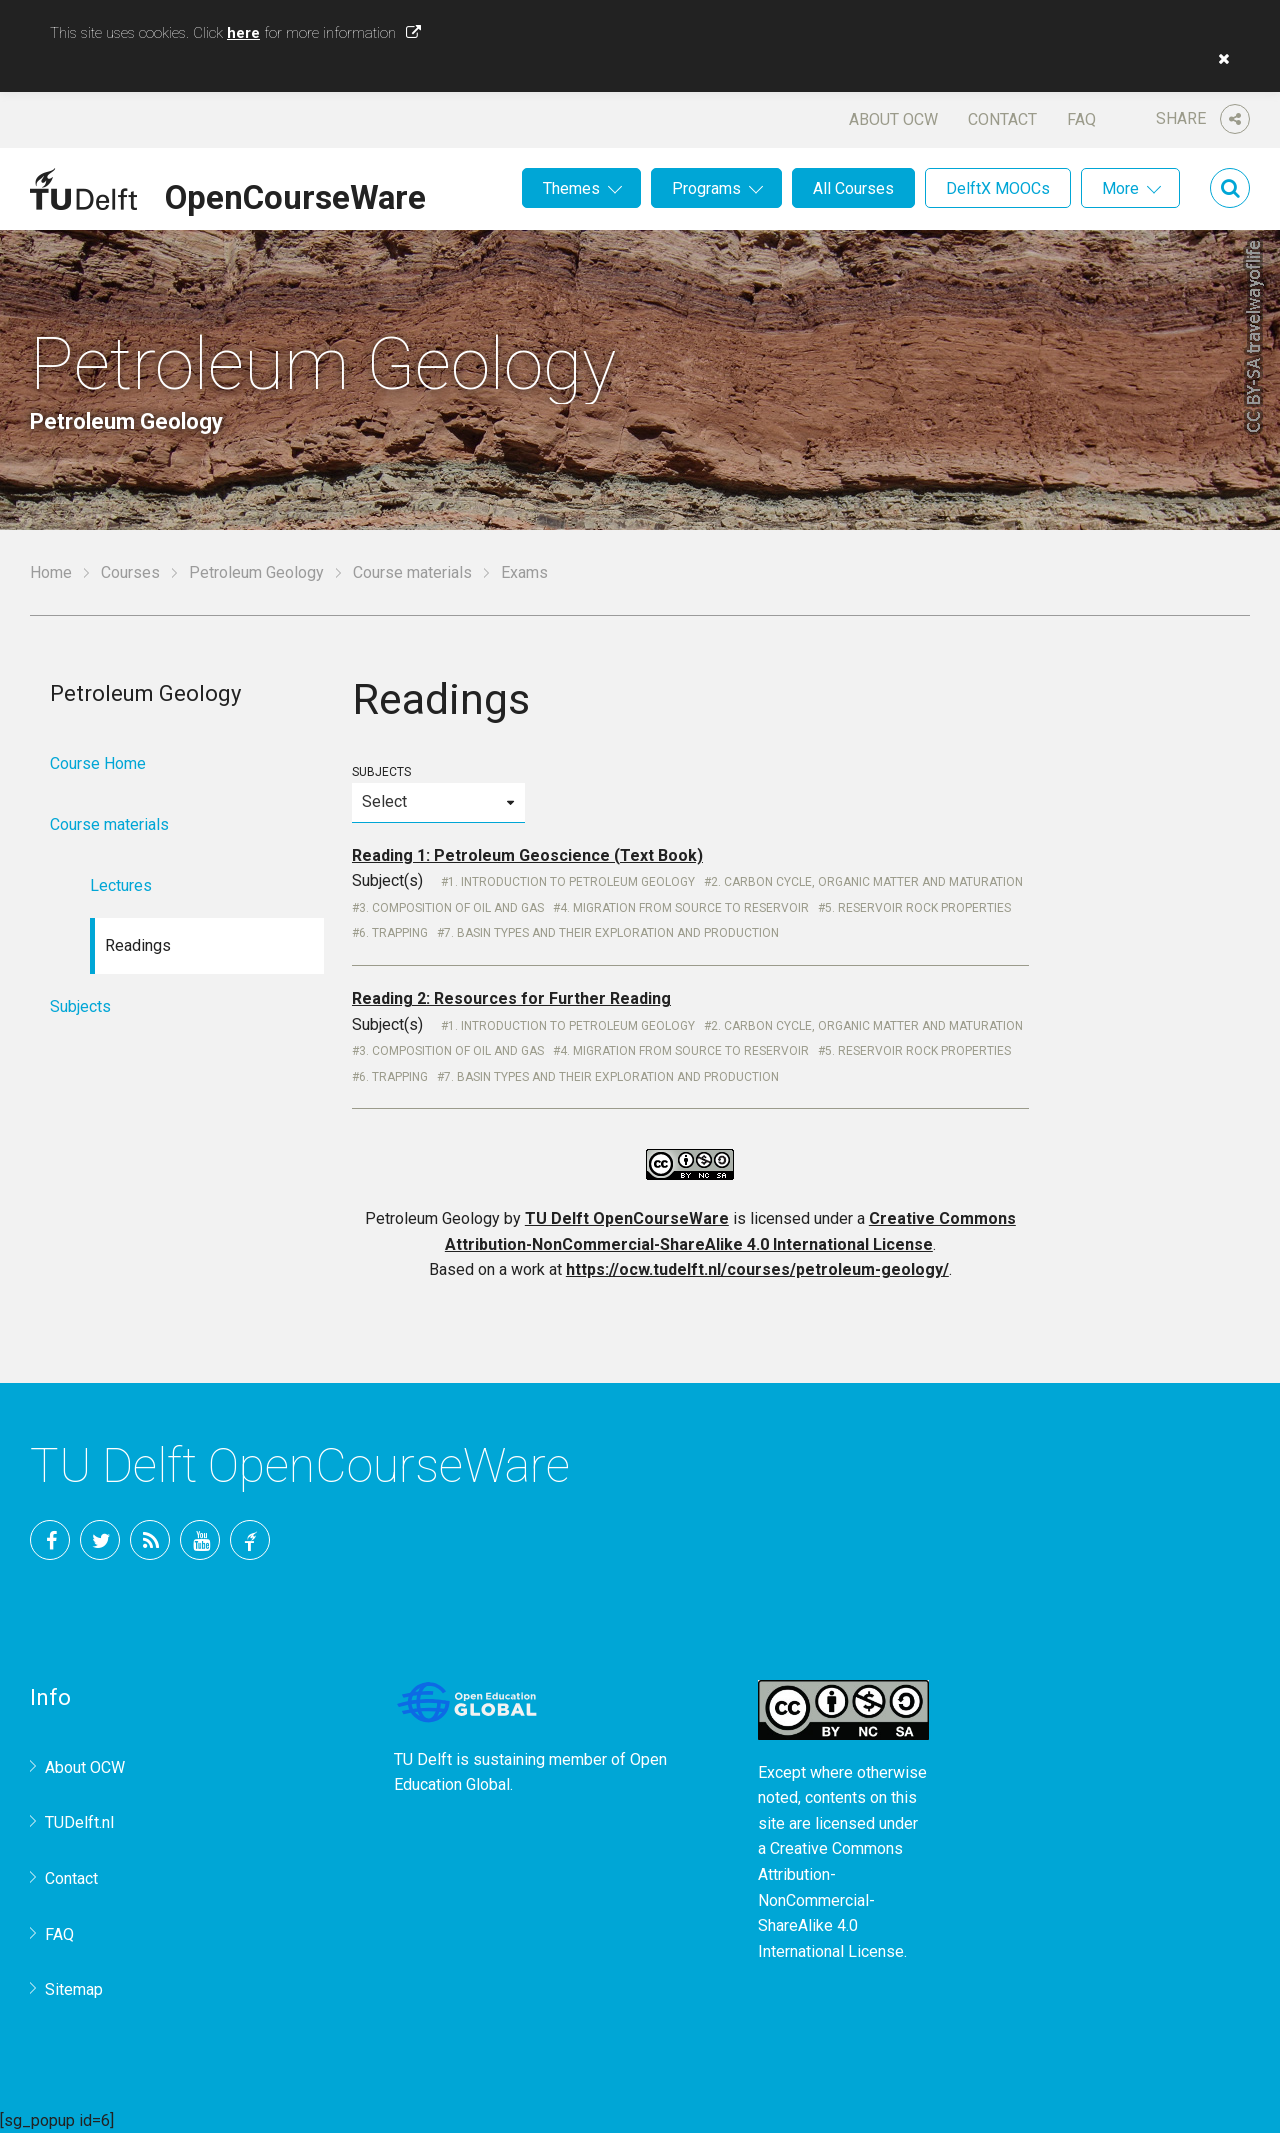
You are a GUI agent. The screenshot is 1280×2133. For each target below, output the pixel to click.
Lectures (121, 885)
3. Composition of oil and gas (451, 908)
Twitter (100, 1540)
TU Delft (250, 1540)
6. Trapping (393, 933)
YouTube (200, 1540)
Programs (706, 188)
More (1120, 188)
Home (51, 572)
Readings (138, 945)
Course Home (98, 763)
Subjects (438, 793)
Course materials (412, 572)
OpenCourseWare (295, 194)
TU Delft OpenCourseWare (627, 1218)
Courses (130, 572)
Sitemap (74, 1989)
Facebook (50, 1540)
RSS (150, 1540)
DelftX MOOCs (998, 188)
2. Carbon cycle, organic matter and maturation (867, 882)
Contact (1002, 119)
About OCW (893, 119)
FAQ (1081, 119)
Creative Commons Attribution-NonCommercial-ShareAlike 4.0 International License (831, 1899)
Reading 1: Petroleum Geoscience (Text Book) (527, 855)
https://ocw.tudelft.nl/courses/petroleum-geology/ (757, 1269)
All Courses (853, 188)
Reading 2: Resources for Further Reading (511, 998)
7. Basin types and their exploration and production (611, 933)
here (243, 33)
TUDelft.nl (79, 1822)
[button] (1219, 59)
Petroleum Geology (256, 572)
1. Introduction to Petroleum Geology (571, 882)
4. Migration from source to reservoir (684, 908)
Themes (571, 188)
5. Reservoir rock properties (918, 908)
